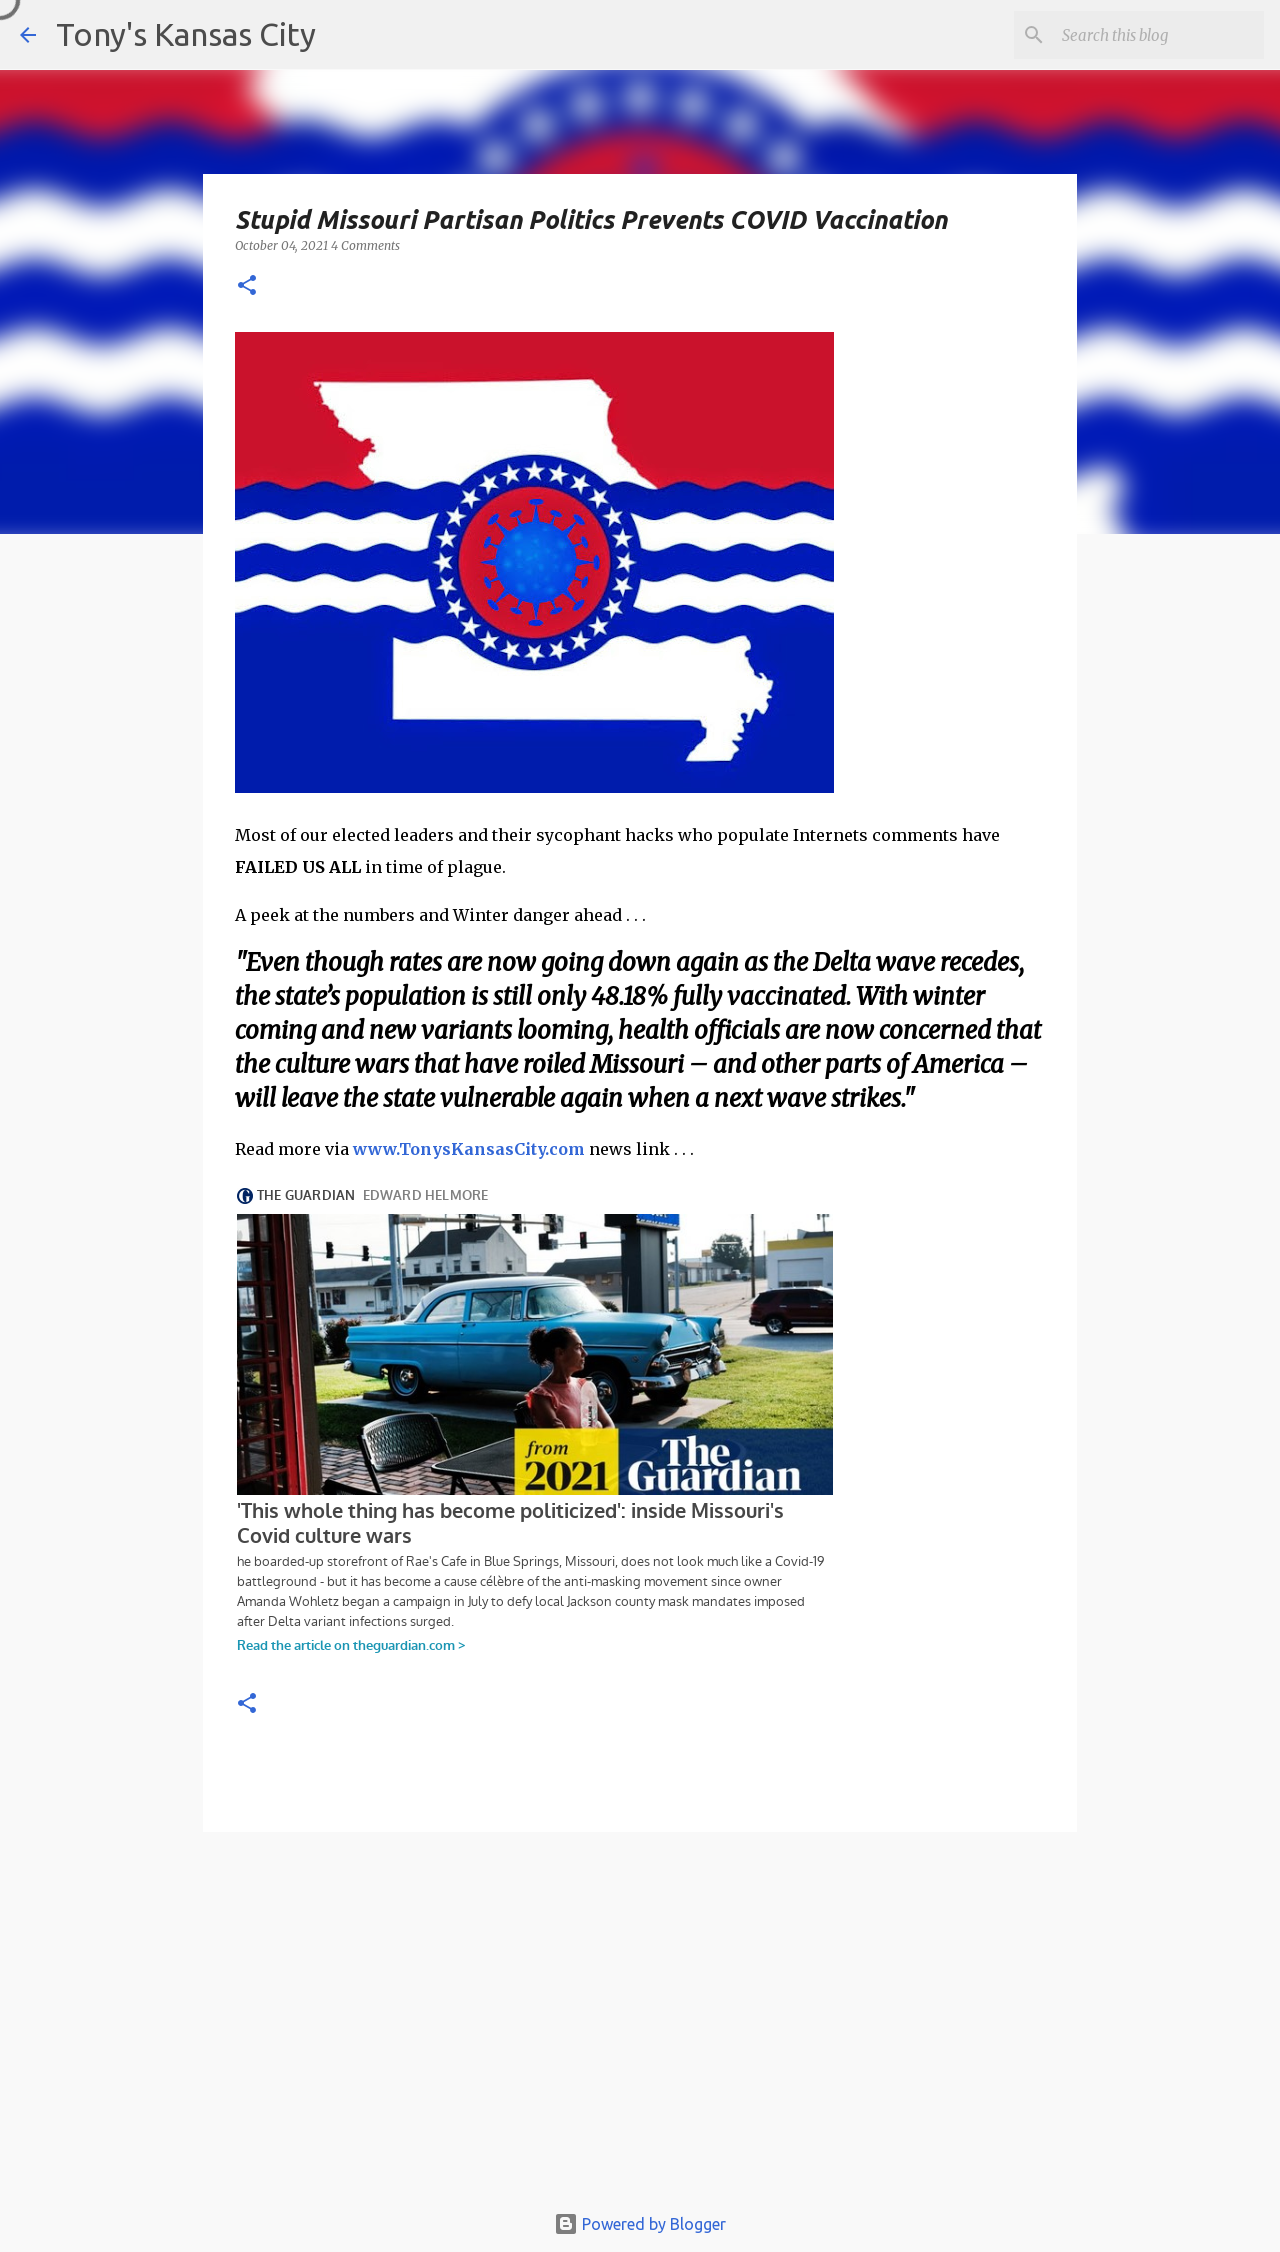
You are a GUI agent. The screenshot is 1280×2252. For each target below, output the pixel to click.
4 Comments (365, 245)
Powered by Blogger (640, 2224)
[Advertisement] (640, 2026)
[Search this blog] (1159, 35)
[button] (247, 286)
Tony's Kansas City (186, 34)
